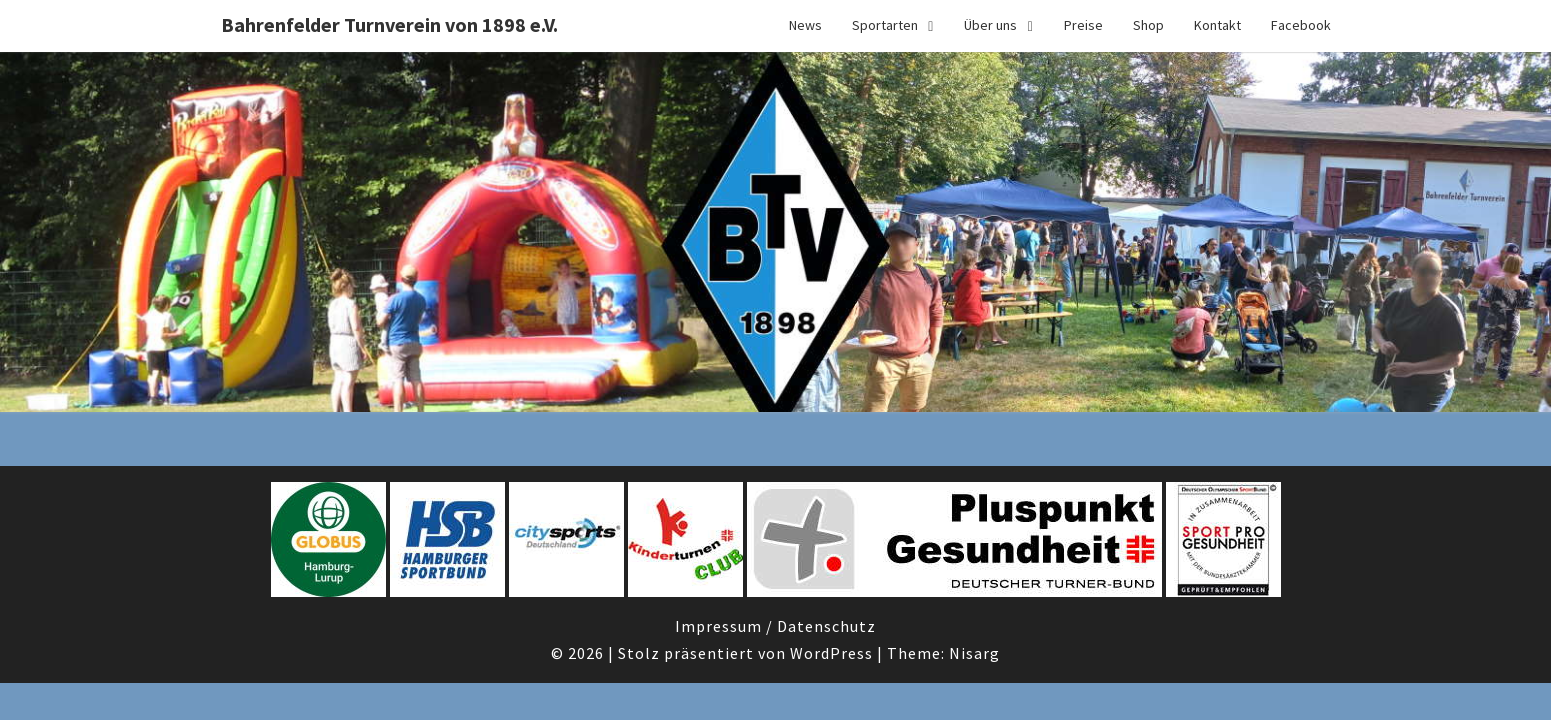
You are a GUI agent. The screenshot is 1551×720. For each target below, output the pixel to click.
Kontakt (1217, 25)
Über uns (990, 25)
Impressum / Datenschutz (775, 626)
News (805, 25)
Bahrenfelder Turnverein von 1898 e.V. (389, 24)
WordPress (831, 653)
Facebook (1301, 25)
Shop (1148, 25)
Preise (1083, 25)
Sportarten (885, 25)
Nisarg (974, 653)
